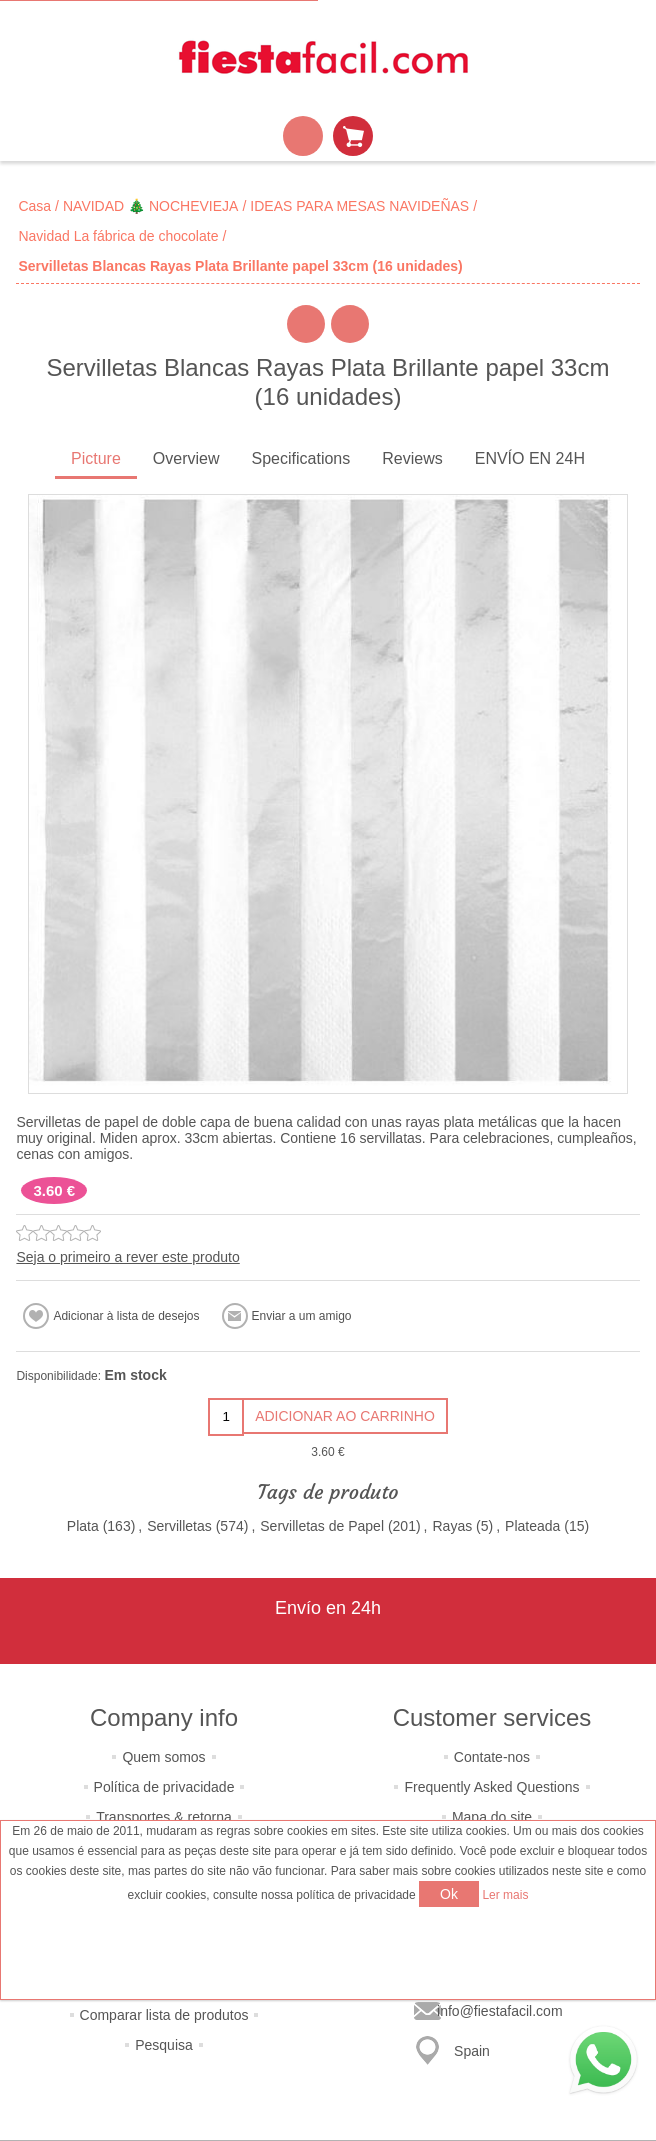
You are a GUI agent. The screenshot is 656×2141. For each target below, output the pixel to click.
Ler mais (505, 1895)
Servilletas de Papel (322, 1526)
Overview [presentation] (186, 458)
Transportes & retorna (164, 1817)
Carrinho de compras (353, 136)
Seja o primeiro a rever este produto (127, 1257)
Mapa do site (492, 1817)
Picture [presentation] (96, 458)
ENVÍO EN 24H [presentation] (530, 458)
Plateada (532, 1526)
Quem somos (163, 1757)
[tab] (96, 460)
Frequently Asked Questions (491, 1787)
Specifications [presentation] (301, 458)
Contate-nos (492, 1757)
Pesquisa (164, 2045)
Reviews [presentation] (412, 458)
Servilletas (179, 1526)
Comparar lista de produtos (164, 2015)
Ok (449, 1894)
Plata (83, 1526)
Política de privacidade (164, 1787)
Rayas (453, 1526)
